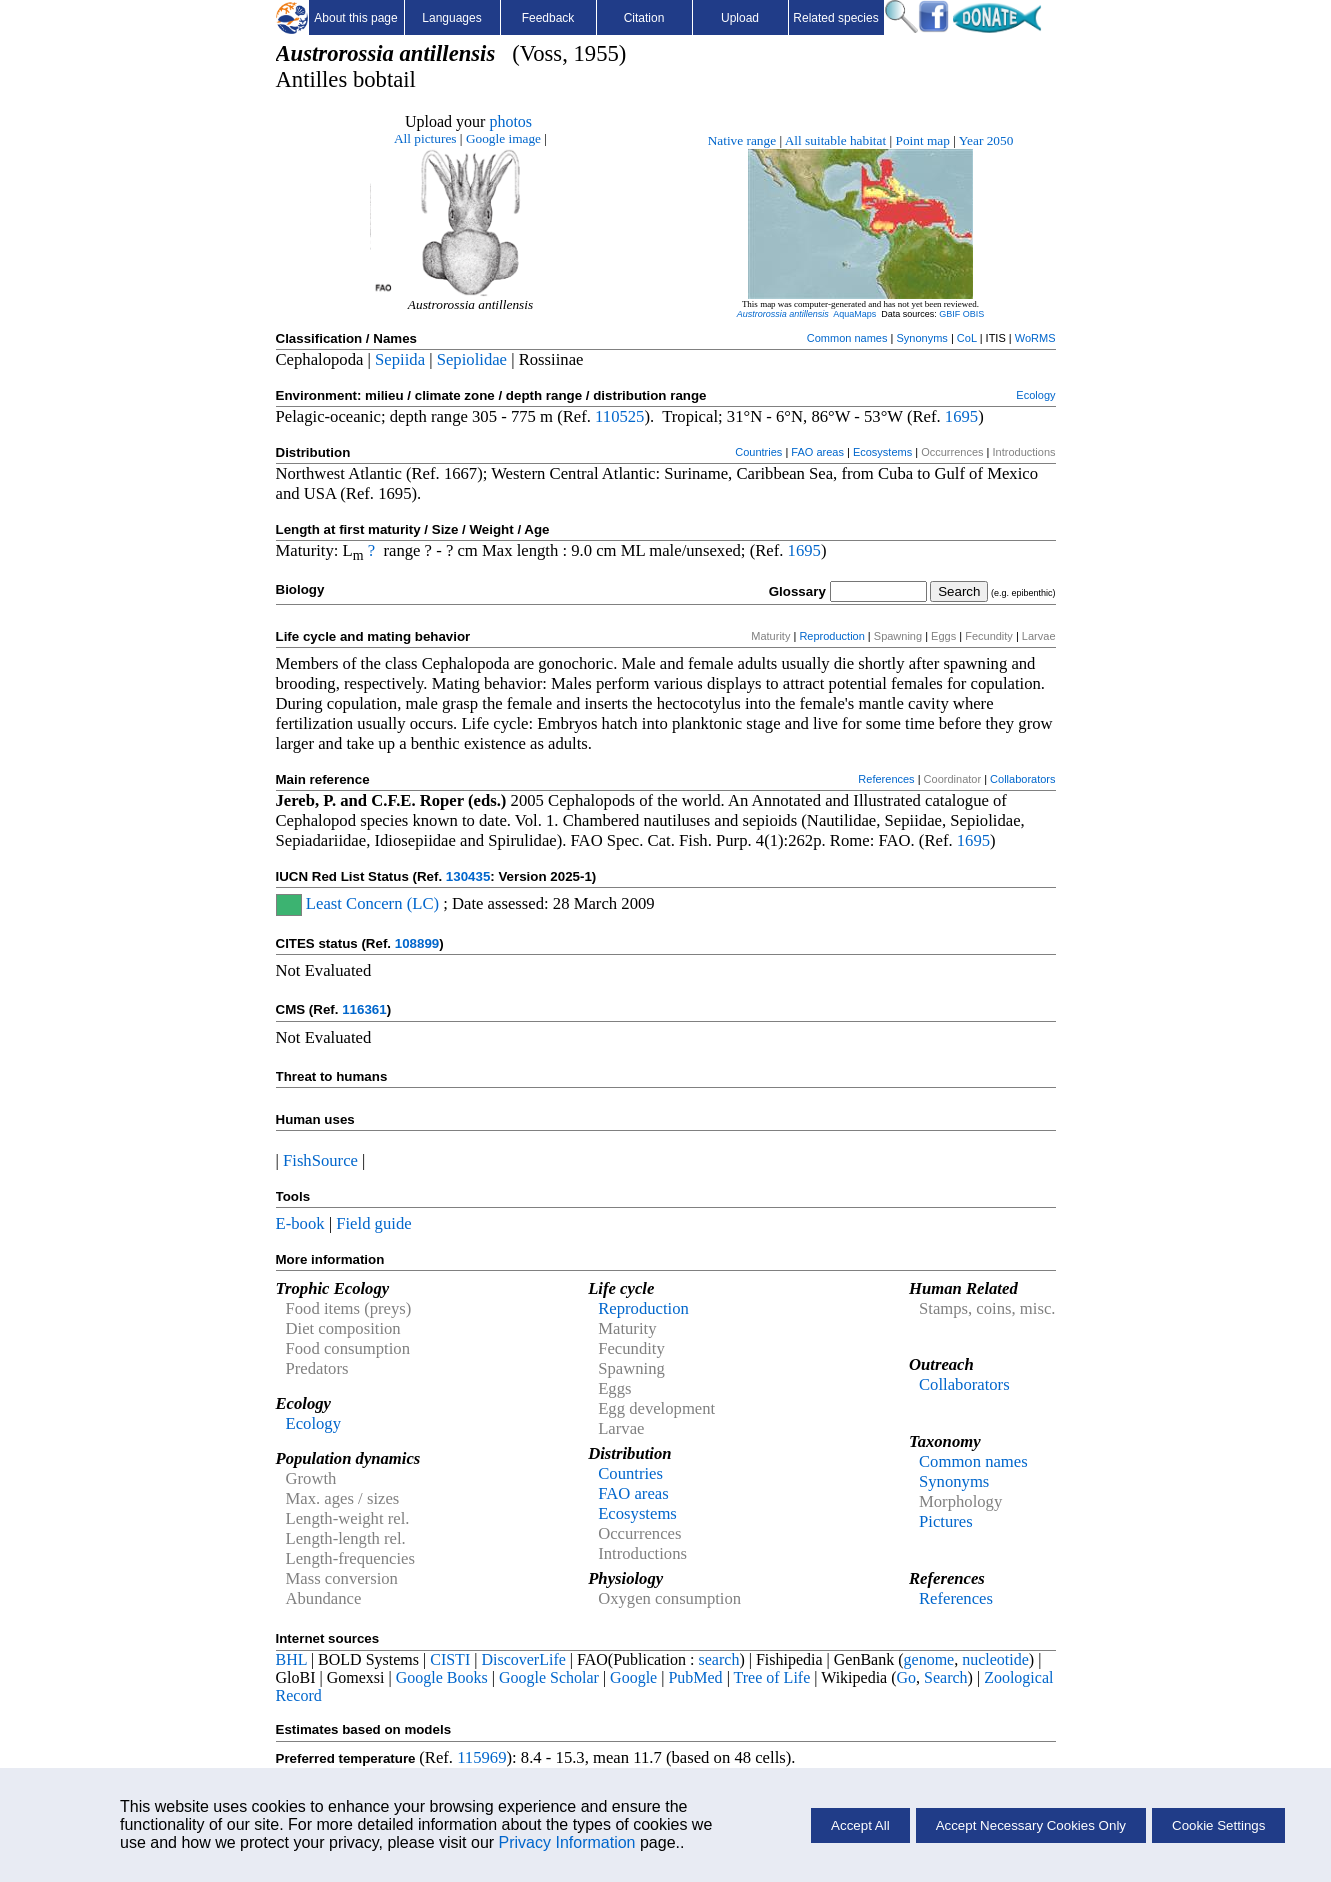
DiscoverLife (523, 1659)
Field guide (373, 1223)
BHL (291, 1659)
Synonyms (921, 338)
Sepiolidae (472, 359)
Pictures (946, 1521)
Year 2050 (986, 140)
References (886, 779)
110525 (619, 416)
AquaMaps (854, 314)
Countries (758, 452)
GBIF (949, 314)
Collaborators (1022, 779)
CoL (967, 338)
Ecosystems (882, 452)
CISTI (450, 1659)
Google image (503, 138)
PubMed (695, 1677)
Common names (847, 338)
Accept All (860, 1825)
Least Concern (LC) (370, 903)
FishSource (320, 1160)
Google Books (442, 1677)
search (719, 1659)
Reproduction (831, 636)
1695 (961, 416)
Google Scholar (549, 1677)
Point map (923, 140)
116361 (364, 1009)
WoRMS (1035, 338)
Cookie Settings (1218, 1825)
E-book (300, 1223)
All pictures (425, 138)
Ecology (1035, 395)
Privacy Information (567, 1842)
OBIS (974, 314)
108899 (417, 943)
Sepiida (400, 359)
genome (929, 1659)
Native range (742, 140)
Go (907, 1677)
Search (946, 1677)
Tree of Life (772, 1677)
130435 (468, 876)
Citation (644, 18)
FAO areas (817, 452)
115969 (481, 1757)
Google (633, 1677)
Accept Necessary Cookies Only (1031, 1825)
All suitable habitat (835, 140)
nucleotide (995, 1659)
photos (510, 121)
